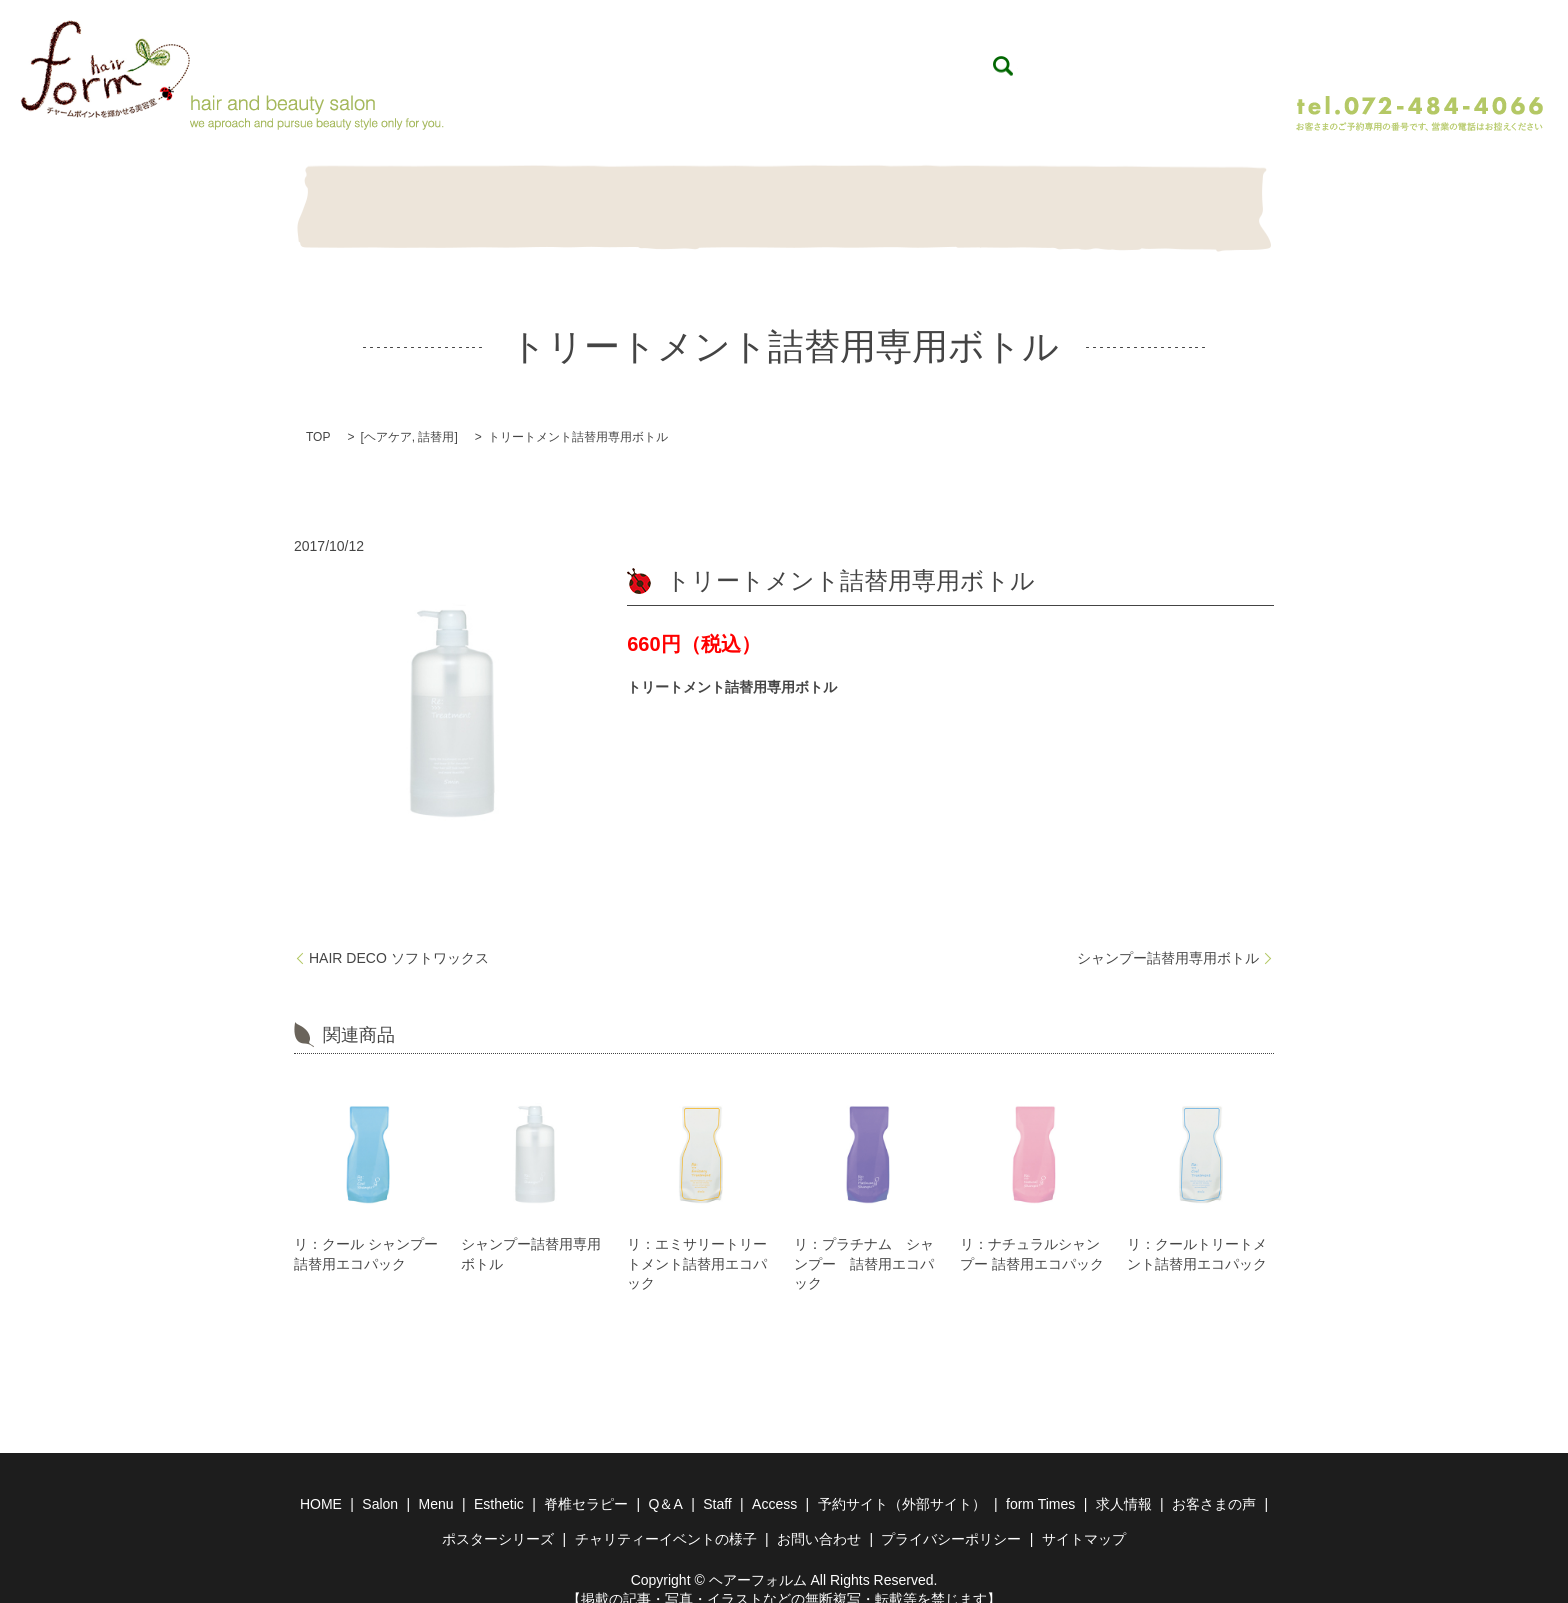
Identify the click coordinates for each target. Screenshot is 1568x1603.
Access (774, 1483)
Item (993, 198)
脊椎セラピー (784, 198)
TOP (318, 416)
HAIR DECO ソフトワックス (399, 937)
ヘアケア (388, 416)
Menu (574, 198)
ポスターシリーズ (498, 1518)
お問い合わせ (819, 1518)
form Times (1040, 1483)
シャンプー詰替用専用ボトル (1168, 937)
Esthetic (679, 198)
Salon (469, 198)
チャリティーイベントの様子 (666, 1518)
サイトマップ (1084, 1518)
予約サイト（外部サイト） (902, 1483)
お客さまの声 (1214, 1483)
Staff (1098, 198)
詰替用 (436, 416)
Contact (1203, 198)
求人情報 (1124, 1483)
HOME (364, 198)
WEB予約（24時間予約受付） (1412, 52)
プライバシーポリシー (951, 1518)
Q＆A (888, 198)
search (1264, 54)
